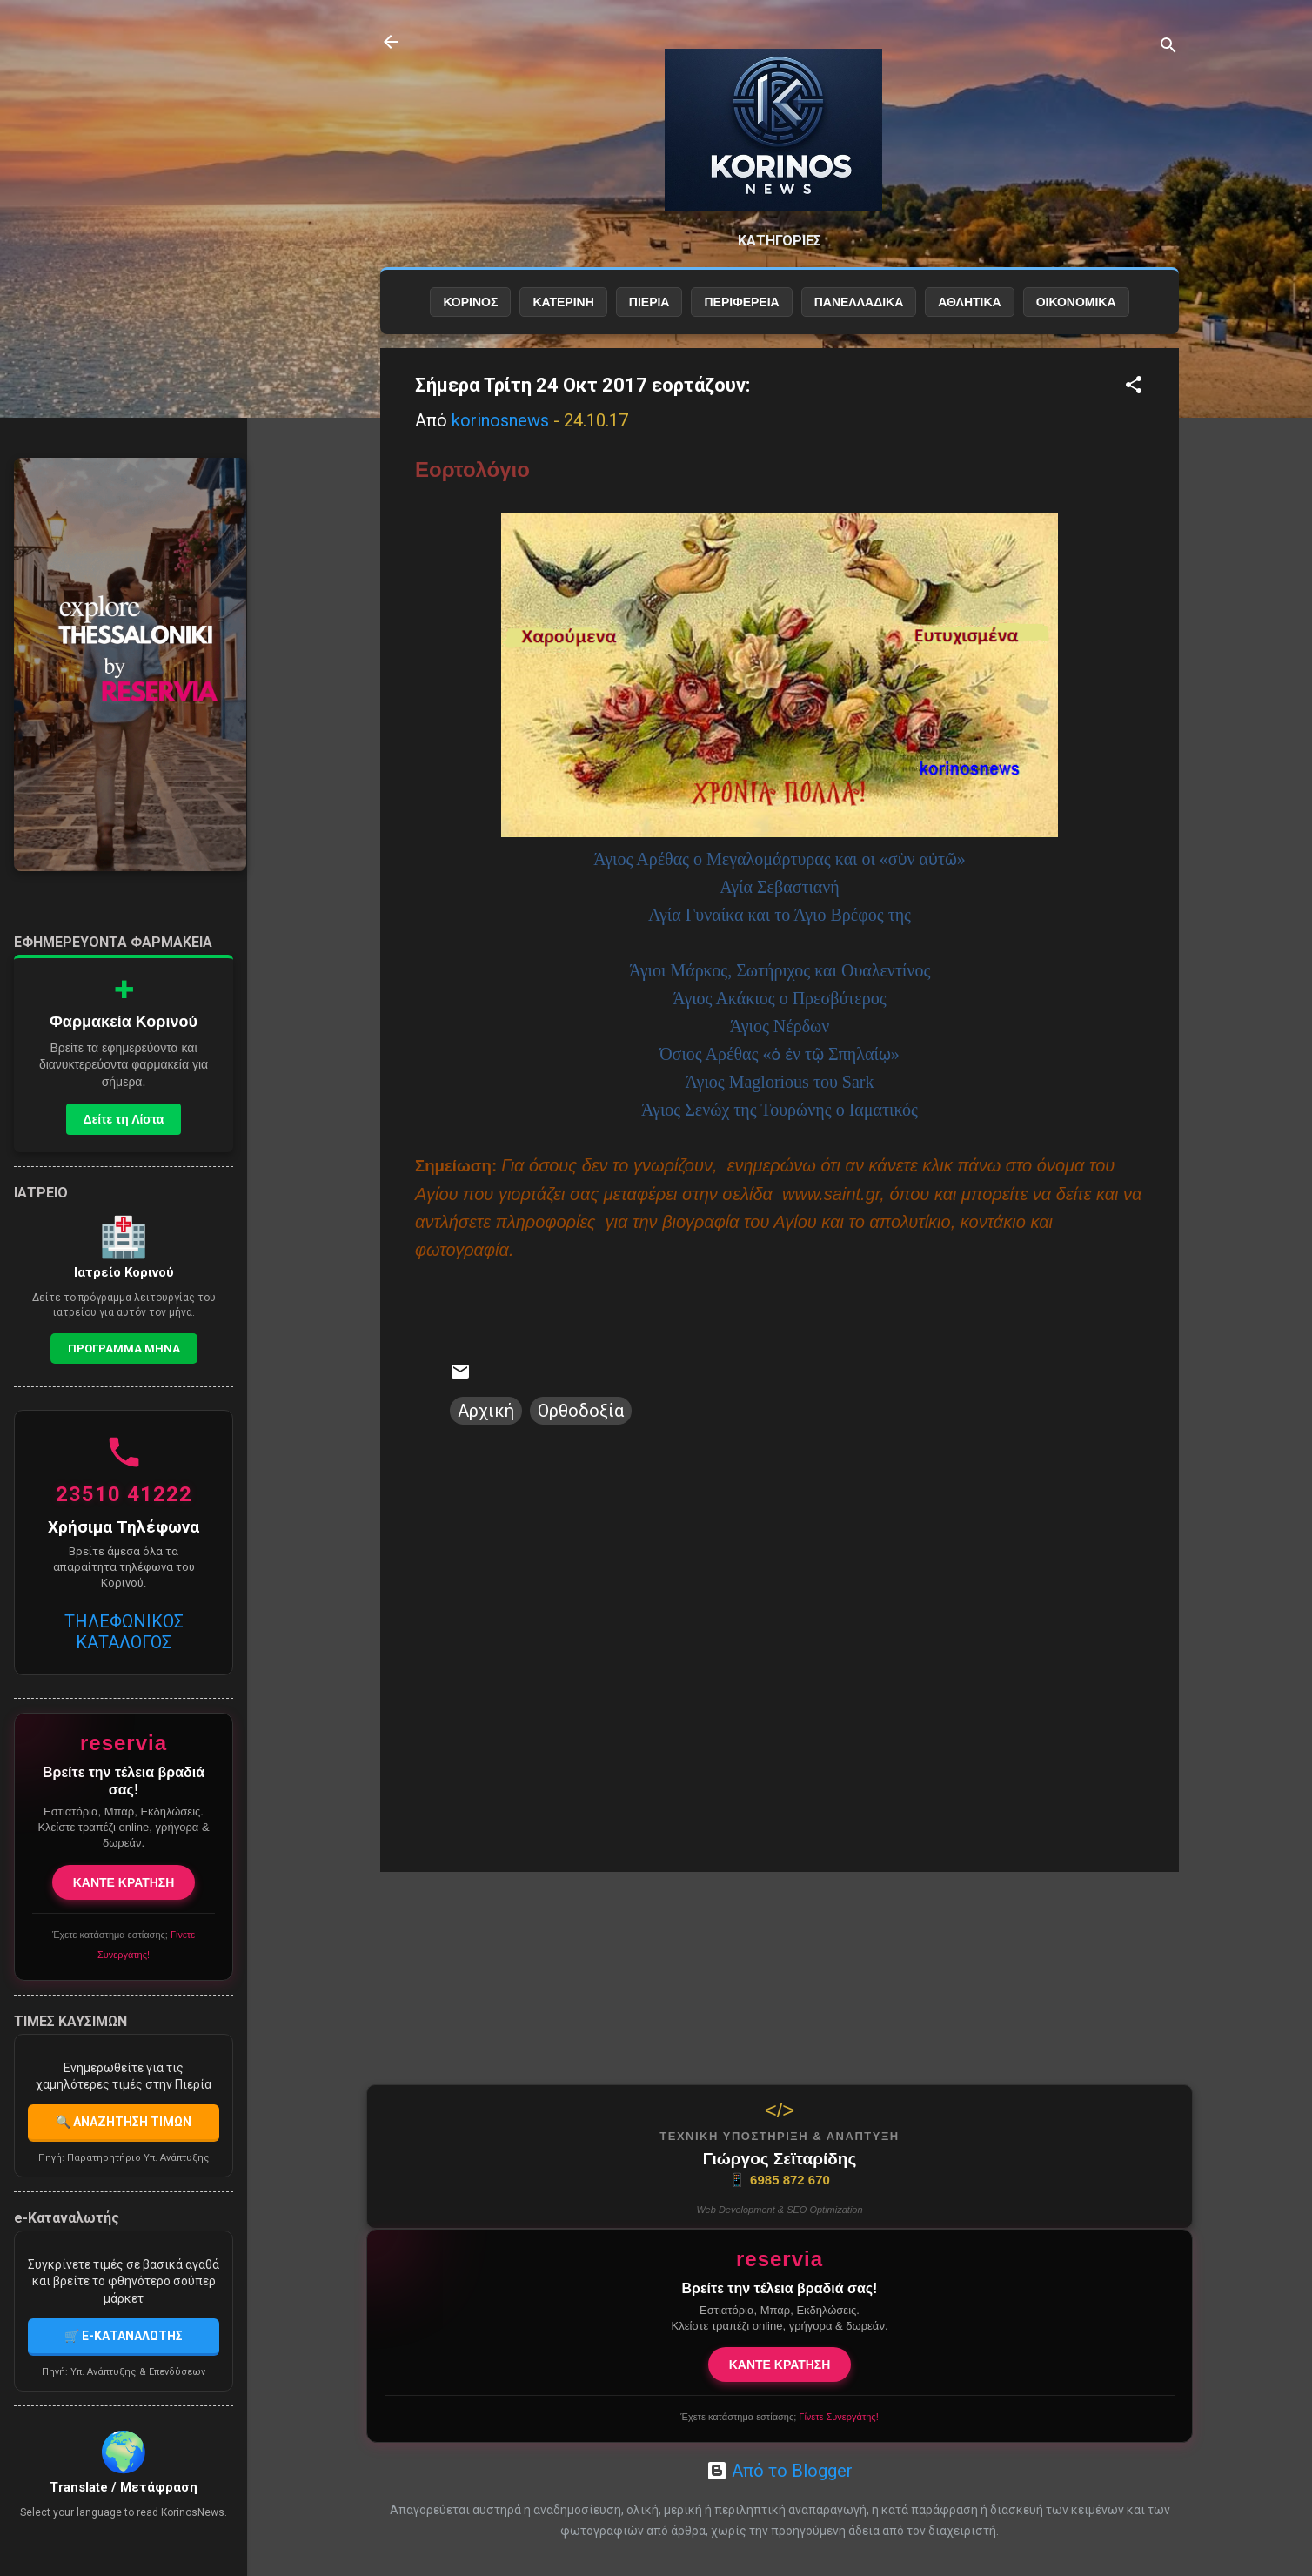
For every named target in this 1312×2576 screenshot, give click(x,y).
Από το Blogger (779, 2470)
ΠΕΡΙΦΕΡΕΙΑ (741, 302)
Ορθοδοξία (581, 1410)
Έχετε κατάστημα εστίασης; (779, 2417)
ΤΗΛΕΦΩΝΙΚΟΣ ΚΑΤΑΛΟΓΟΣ (124, 1632)
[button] (1133, 386)
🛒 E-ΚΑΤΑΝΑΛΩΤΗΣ (123, 2336)
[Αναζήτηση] (1168, 47)
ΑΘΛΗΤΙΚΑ (969, 302)
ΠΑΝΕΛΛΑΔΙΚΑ (859, 302)
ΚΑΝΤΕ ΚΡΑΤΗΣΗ (780, 2364)
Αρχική (486, 1410)
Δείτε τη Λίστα (124, 1119)
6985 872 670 (779, 2180)
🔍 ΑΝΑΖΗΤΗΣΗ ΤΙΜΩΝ (123, 2122)
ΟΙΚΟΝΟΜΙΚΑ (1076, 302)
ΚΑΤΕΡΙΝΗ (562, 302)
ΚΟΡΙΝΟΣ (470, 302)
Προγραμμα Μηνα (124, 1348)
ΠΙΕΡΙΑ (649, 302)
